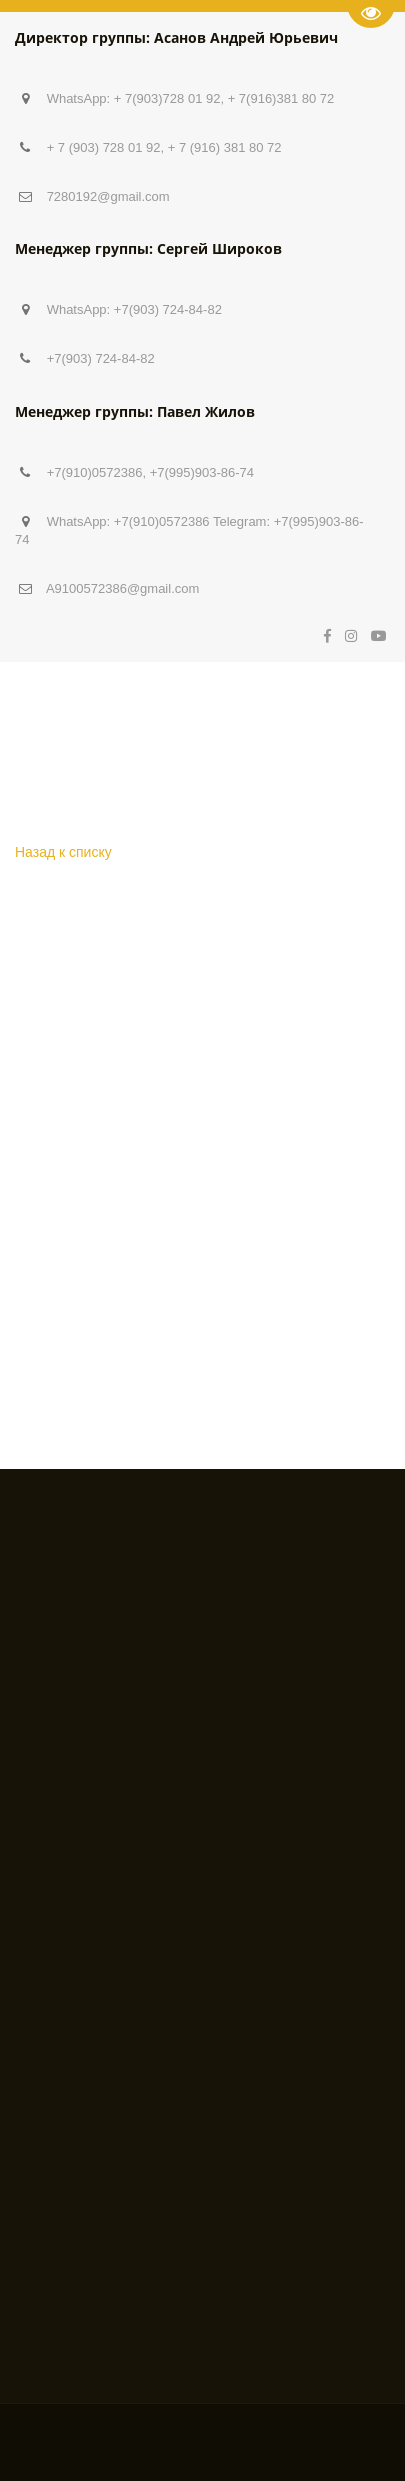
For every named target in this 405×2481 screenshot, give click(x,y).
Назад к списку (63, 852)
